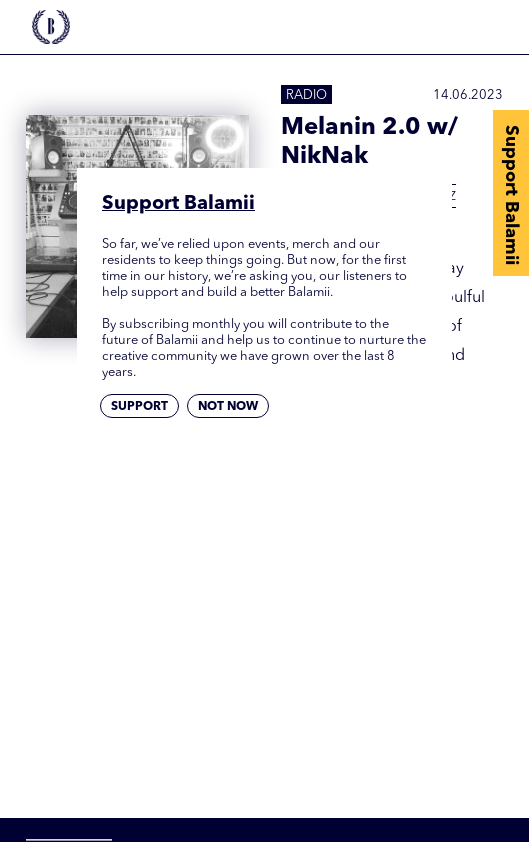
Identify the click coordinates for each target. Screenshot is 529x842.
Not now (228, 407)
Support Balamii (511, 195)
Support (139, 407)
